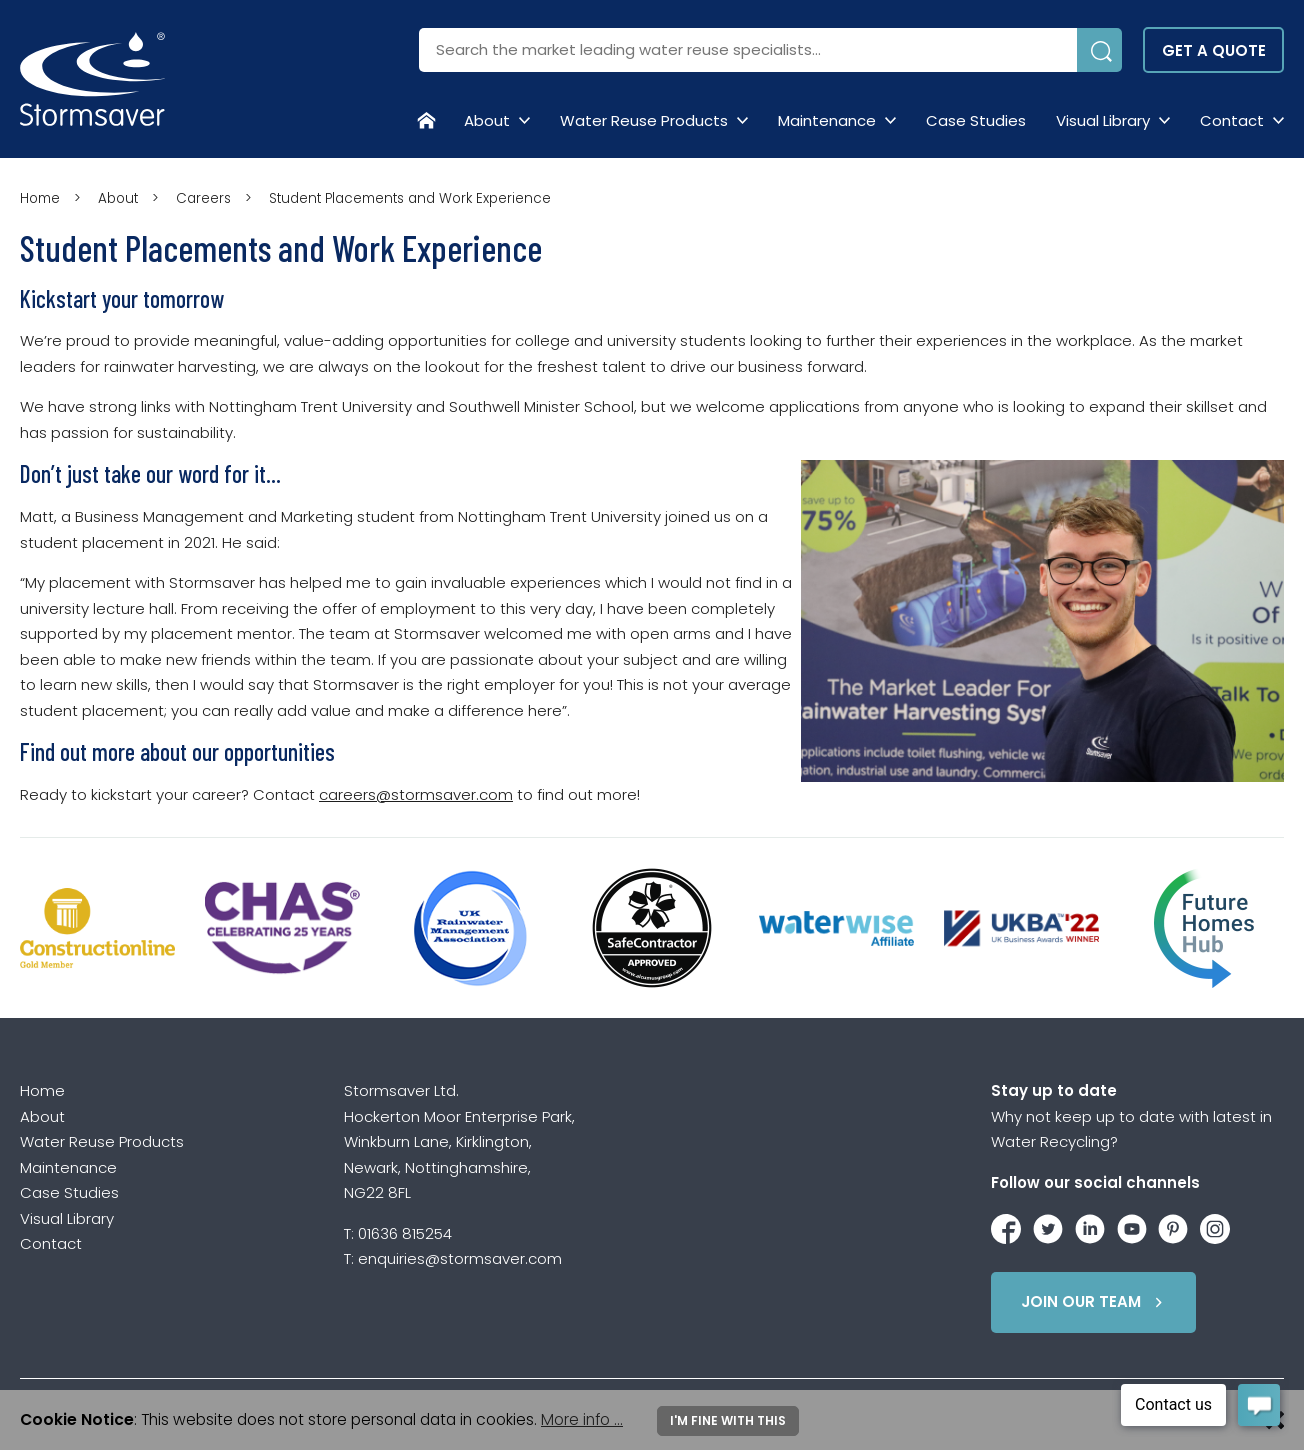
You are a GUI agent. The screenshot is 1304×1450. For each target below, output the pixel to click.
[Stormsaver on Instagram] (1215, 1225)
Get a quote (1214, 50)
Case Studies (976, 120)
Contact (1232, 120)
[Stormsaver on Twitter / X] (1048, 1225)
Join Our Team (1095, 1302)
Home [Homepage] (40, 198)
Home (42, 1090)
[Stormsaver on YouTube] (1132, 1225)
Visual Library (1103, 120)
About (487, 120)
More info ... (582, 1419)
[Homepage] (426, 120)
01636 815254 (405, 1233)
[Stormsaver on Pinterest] (1173, 1225)
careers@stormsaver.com (416, 794)
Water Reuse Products (644, 120)
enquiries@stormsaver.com (460, 1258)
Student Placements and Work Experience (410, 198)
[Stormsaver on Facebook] (1006, 1225)
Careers (203, 198)
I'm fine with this (728, 1420)
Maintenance (827, 120)
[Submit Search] (1099, 50)
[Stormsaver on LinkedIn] (1090, 1225)
